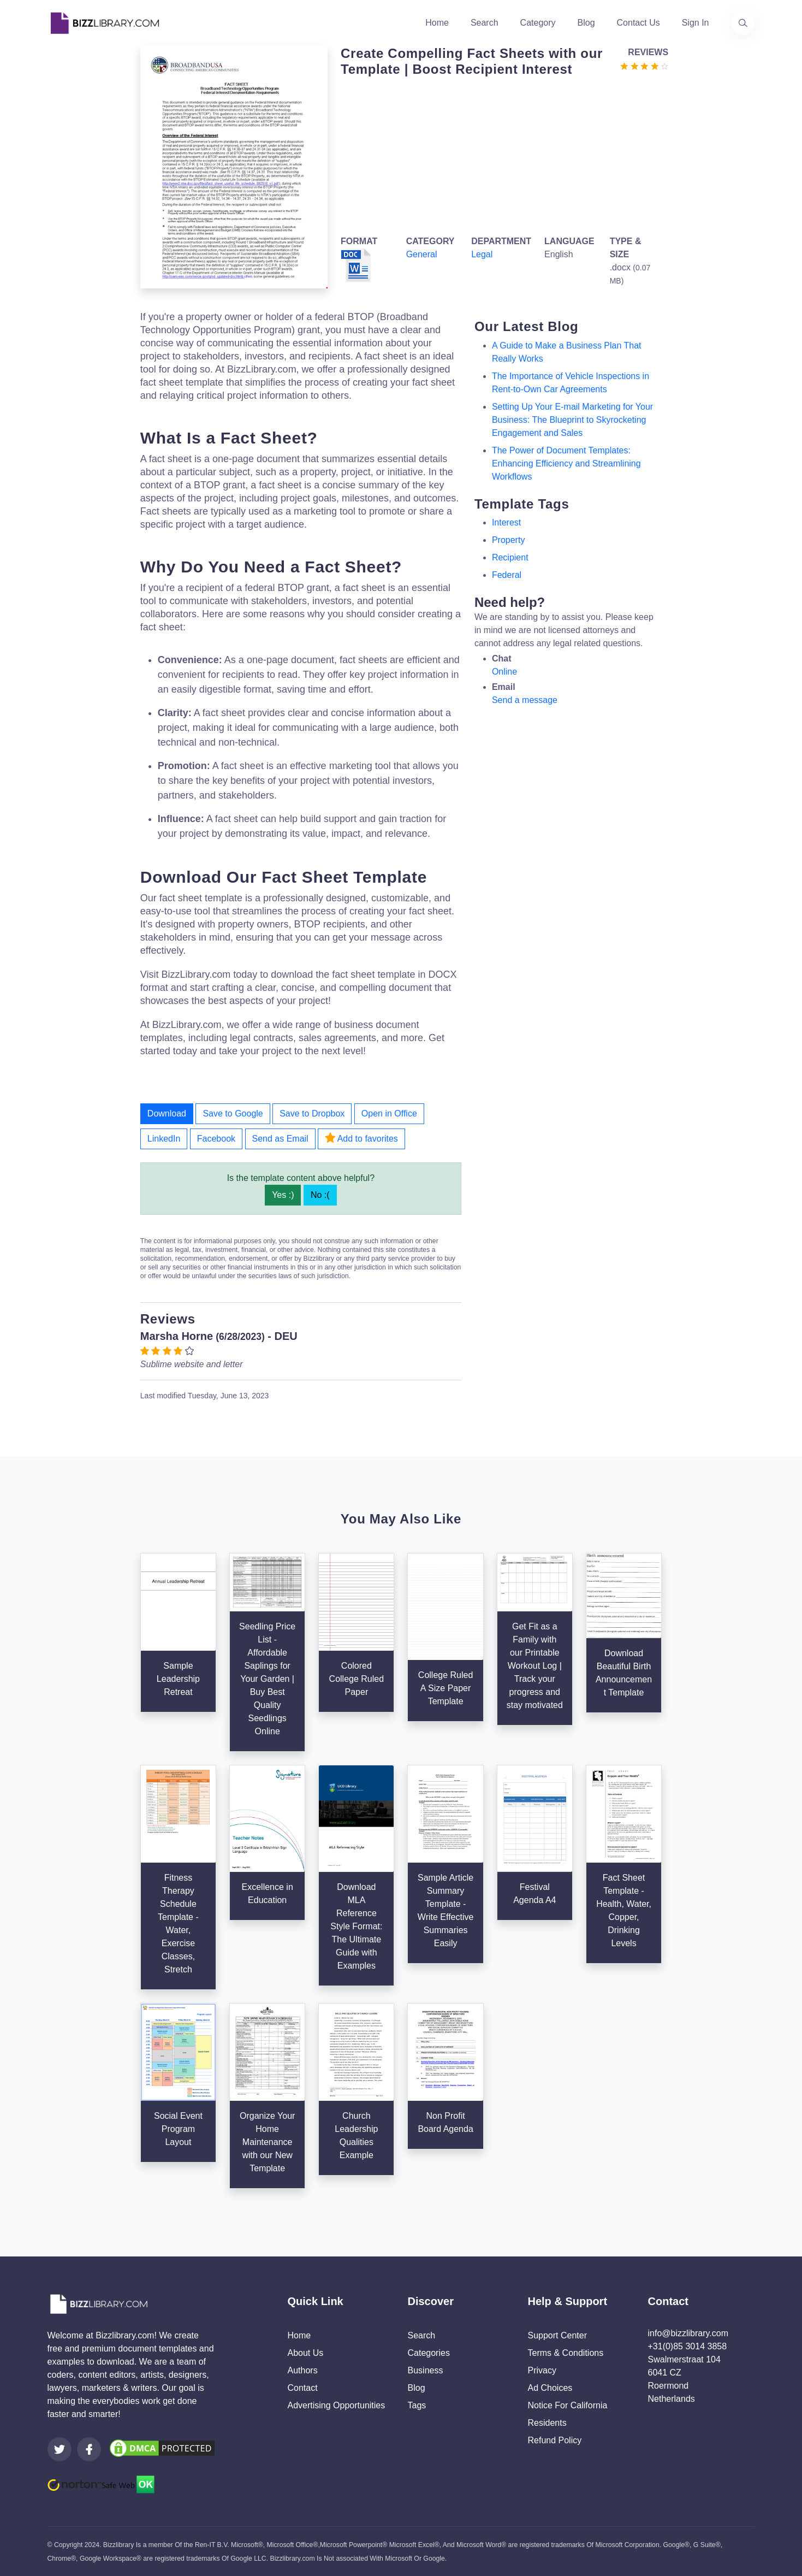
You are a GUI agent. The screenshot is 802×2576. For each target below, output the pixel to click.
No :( (320, 1195)
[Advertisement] (501, 154)
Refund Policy (555, 2440)
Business (425, 2370)
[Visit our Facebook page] (89, 2449)
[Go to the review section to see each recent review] (644, 65)
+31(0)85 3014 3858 (687, 2346)
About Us (306, 2353)
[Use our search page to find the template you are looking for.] (743, 23)
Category (538, 22)
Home (437, 22)
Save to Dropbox (312, 1113)
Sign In (695, 22)
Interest (506, 522)
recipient (510, 557)
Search (484, 22)
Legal (481, 254)
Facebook (216, 1138)
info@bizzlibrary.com (688, 2333)
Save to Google (233, 1113)
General (421, 254)
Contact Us (638, 22)
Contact (303, 2387)
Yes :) (283, 1195)
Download (166, 1113)
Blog (586, 22)
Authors (303, 2370)
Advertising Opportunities (336, 2405)
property (508, 540)
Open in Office (389, 1113)
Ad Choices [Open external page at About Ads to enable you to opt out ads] (550, 2387)
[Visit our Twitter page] (59, 2449)
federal (506, 575)
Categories (429, 2353)
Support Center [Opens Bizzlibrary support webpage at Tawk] (557, 2335)
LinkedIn (164, 1138)
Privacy (542, 2370)
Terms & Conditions (566, 2353)
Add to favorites (361, 1137)
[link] (59, 2449)
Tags (417, 2405)
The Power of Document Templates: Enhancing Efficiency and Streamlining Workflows (566, 463)
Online (504, 671)
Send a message (524, 700)
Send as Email (280, 1138)
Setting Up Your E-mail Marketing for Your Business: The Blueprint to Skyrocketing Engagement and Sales (572, 420)
